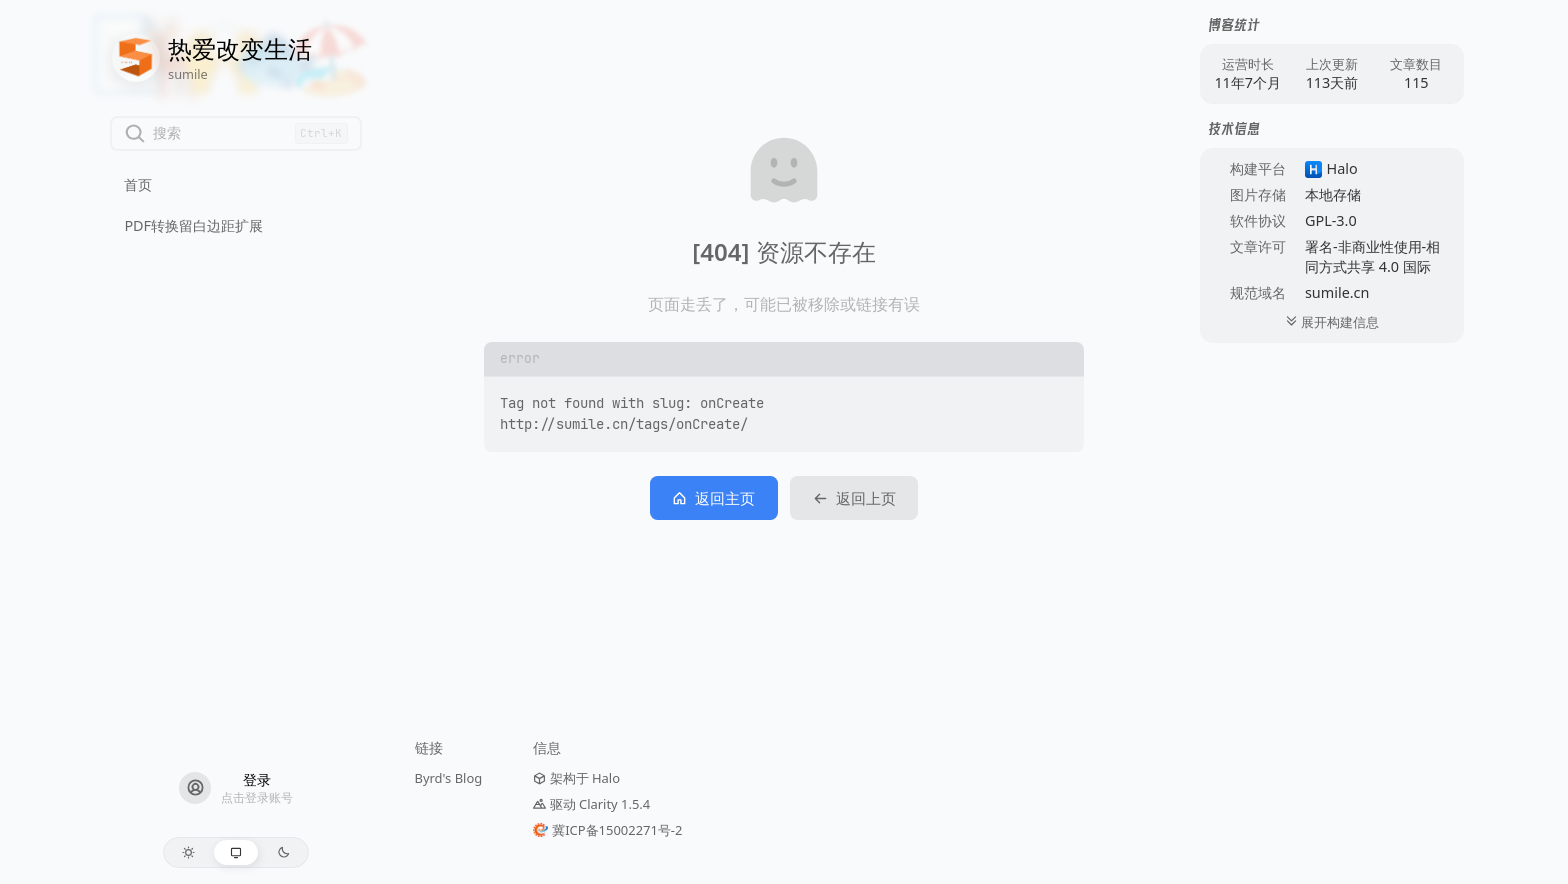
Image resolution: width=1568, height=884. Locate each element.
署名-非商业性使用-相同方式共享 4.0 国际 (1372, 256)
